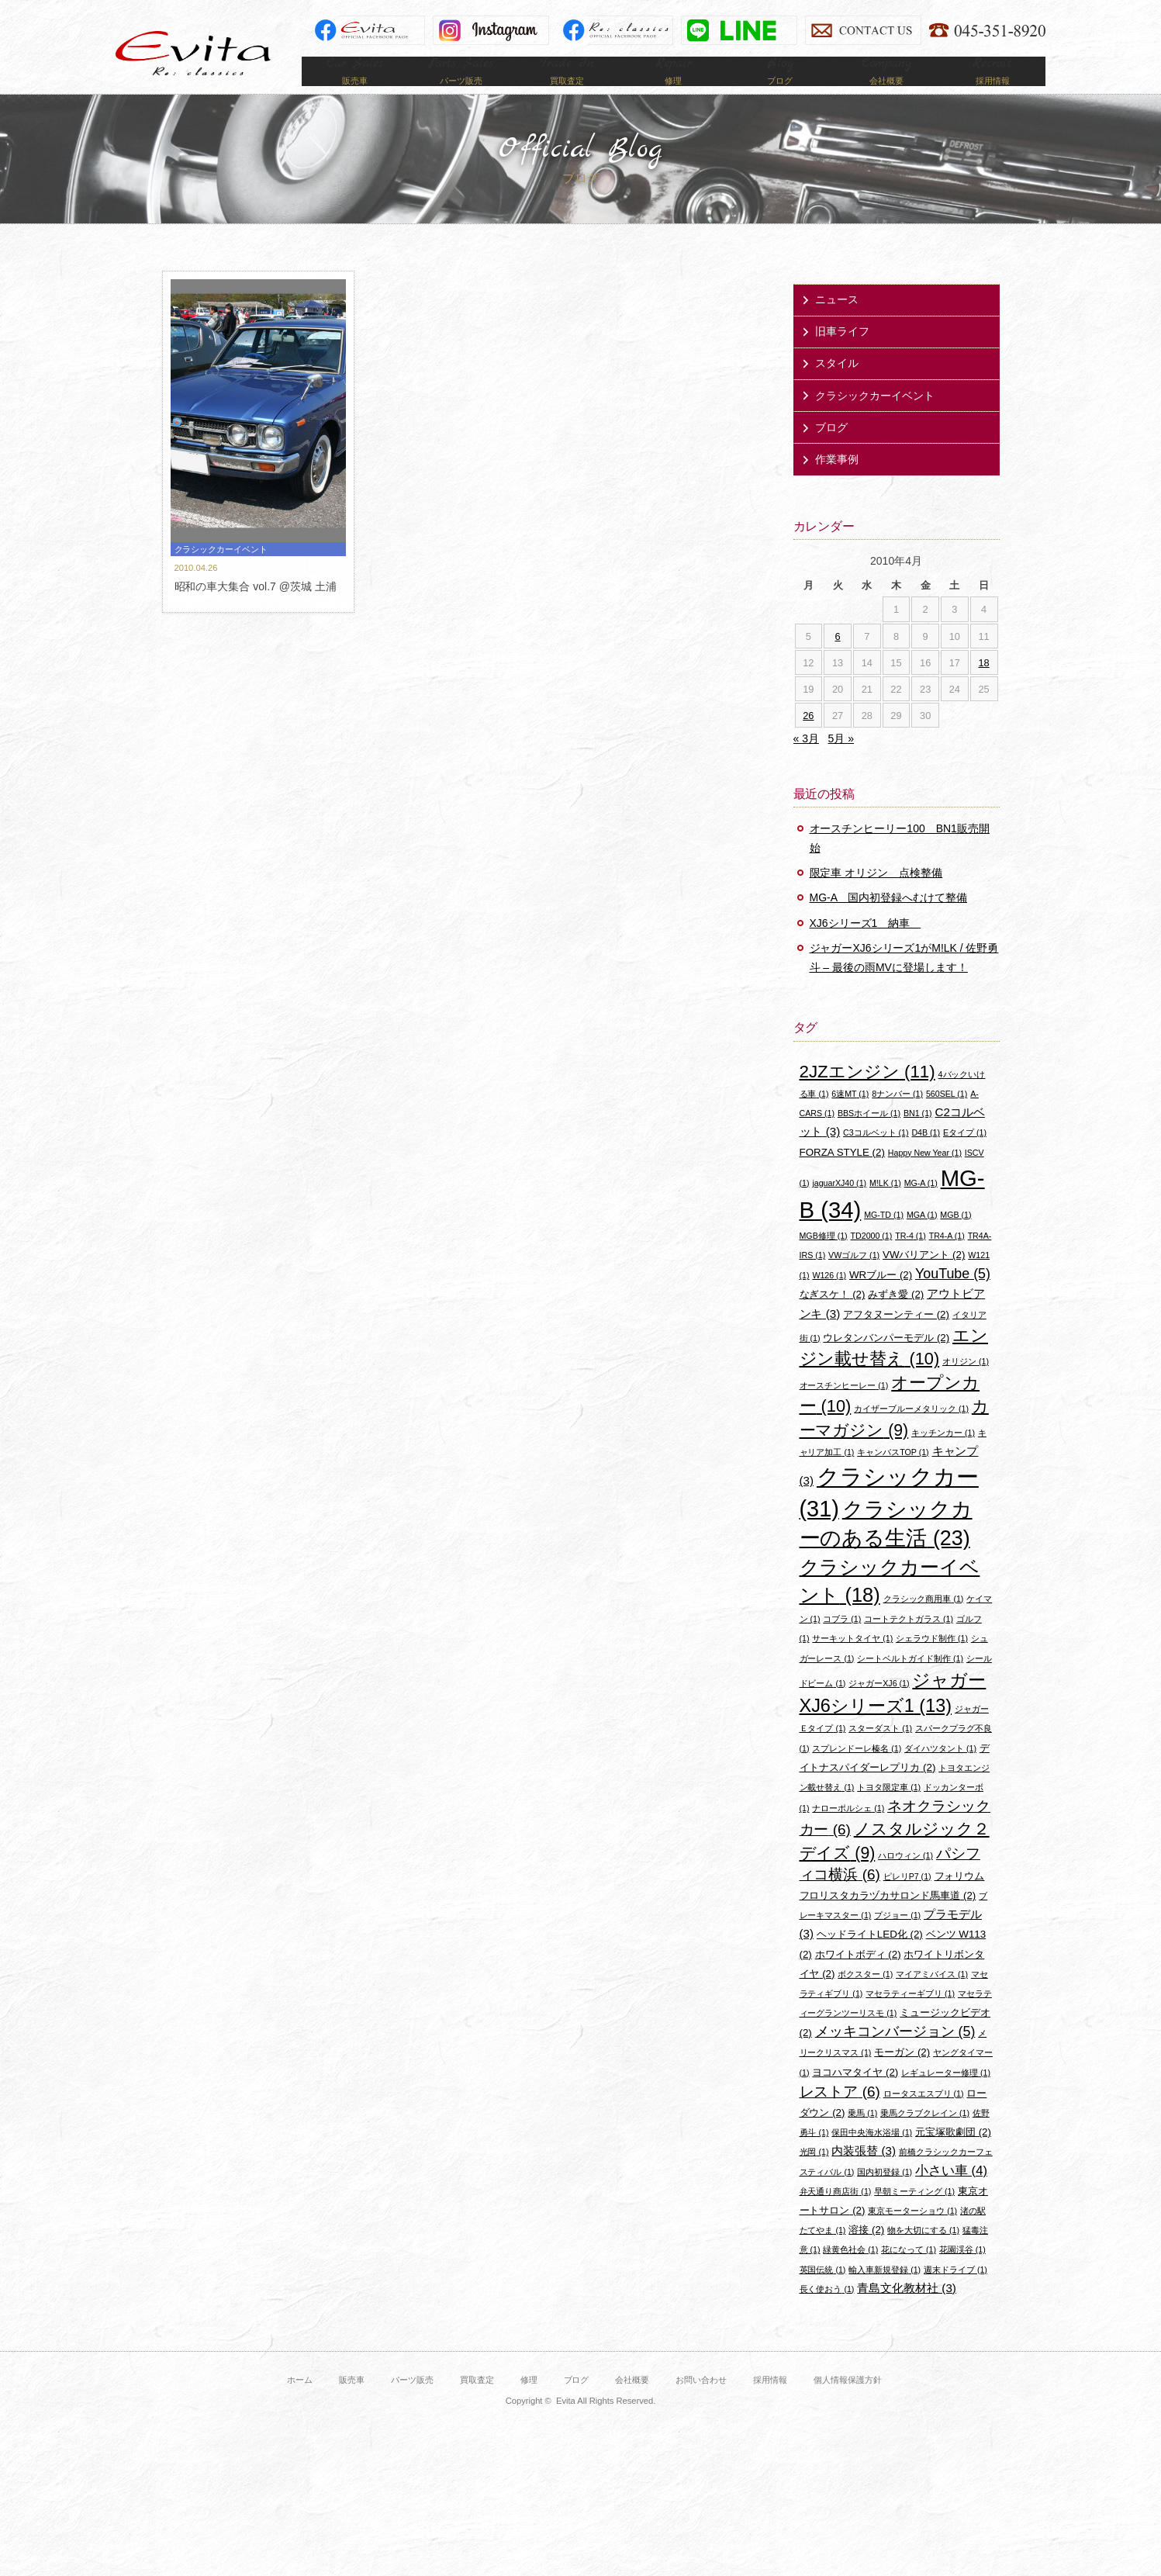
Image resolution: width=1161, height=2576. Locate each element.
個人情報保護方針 (848, 2402)
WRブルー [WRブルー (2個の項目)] (880, 1297)
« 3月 (806, 762)
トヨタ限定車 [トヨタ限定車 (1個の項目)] (889, 1809)
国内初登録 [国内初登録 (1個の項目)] (884, 2194)
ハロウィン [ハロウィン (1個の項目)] (905, 1878)
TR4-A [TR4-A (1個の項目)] (947, 1258)
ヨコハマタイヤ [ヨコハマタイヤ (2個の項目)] (855, 2095)
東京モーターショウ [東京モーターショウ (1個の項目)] (912, 2233)
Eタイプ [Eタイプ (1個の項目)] (965, 1155)
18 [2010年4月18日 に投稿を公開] (984, 685)
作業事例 (837, 481)
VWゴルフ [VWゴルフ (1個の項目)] (853, 1277)
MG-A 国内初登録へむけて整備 (889, 921)
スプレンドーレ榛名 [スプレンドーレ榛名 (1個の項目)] (856, 1771)
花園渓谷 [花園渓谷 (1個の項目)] (962, 2272)
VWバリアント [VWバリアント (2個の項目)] (924, 1277)
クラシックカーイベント (875, 418)
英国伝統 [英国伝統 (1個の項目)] (823, 2292)
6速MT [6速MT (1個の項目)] (850, 1116)
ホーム (300, 2402)
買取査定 (477, 2402)
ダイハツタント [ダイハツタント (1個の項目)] (940, 1771)
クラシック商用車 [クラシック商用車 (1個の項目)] (923, 1621)
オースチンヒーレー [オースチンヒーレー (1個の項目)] (844, 1407)
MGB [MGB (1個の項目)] (955, 1237)
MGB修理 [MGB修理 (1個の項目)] (824, 1258)
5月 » (841, 762)
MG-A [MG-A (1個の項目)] (921, 1205)
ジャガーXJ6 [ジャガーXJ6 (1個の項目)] (878, 1705)
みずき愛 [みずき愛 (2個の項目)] (896, 1317)
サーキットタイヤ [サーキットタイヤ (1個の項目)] (852, 1661)
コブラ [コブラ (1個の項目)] (842, 1641)
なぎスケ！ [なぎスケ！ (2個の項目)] (833, 1317)
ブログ (831, 450)
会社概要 (632, 2402)
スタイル (837, 386)
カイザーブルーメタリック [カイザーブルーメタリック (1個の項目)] (911, 1432)
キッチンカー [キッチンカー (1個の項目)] (943, 1455)
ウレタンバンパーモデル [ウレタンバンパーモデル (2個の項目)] (886, 1360)
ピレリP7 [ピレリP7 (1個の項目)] (907, 1898)
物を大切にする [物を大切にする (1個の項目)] (923, 2252)
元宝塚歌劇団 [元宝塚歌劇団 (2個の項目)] (953, 2154)
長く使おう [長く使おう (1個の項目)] (827, 2311)
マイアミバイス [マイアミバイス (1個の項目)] (932, 1996)
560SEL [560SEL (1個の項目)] (946, 1116)
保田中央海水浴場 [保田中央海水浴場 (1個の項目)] (871, 2154)
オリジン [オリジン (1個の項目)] (965, 1384)
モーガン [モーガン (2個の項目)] (902, 2075)
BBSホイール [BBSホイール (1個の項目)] (869, 1135)
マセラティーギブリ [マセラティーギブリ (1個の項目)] (910, 2016)
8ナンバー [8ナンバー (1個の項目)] (897, 1116)
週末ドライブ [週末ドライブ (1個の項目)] (955, 2292)
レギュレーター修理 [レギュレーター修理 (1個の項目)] (945, 2095)
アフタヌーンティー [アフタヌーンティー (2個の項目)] (896, 1337)
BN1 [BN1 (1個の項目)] (918, 1135)
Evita (193, 53)
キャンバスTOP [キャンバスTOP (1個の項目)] (892, 1474)
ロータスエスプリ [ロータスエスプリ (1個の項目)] (923, 2116)
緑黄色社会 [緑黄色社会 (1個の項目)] (850, 2272)
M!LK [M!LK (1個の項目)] (885, 1205)
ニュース (837, 322)
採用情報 (770, 2402)
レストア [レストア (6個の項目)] (840, 2114)
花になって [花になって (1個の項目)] (908, 2272)
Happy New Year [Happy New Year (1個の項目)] (925, 1175)
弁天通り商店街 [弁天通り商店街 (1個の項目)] (836, 2213)
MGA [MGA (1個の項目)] (922, 1237)
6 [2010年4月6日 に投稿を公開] (838, 659)
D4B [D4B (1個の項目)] (925, 1155)
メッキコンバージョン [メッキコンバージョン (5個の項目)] (895, 2055)
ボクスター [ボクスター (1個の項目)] (865, 1996)
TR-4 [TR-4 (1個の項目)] (910, 1258)
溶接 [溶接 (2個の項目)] (866, 2252)
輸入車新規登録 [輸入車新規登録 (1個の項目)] (884, 2292)
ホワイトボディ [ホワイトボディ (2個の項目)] (858, 1977)
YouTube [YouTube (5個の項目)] (952, 1296)
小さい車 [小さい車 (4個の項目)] (951, 2193)
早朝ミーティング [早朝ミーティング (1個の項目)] (914, 2213)
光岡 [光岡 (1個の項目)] (814, 2175)
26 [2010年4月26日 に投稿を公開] (808, 738)
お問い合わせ (701, 2402)
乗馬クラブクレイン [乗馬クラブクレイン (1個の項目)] (924, 2135)
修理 (528, 2402)
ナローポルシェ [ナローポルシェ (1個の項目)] (848, 1830)
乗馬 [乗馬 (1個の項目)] (862, 2135)
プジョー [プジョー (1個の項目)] (897, 1937)
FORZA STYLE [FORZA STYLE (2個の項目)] (842, 1175)
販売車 (352, 2402)
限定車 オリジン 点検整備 (876, 896)
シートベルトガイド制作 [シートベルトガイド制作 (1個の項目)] (910, 1681)
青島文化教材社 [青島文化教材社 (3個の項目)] (906, 2310)
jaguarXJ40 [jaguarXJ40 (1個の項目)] (839, 1205)
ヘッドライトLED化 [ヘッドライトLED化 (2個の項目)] (870, 1957)
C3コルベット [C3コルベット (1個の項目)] (875, 1155)
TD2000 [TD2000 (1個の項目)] (872, 1258)
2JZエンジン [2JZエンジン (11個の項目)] (867, 1094)
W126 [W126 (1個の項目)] (829, 1297)
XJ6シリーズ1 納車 (865, 945)
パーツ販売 (412, 2402)
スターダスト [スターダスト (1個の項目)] (880, 1751)
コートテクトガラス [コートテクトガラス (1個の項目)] (908, 1641)
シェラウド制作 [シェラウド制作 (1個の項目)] (932, 1661)
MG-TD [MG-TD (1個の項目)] (884, 1237)
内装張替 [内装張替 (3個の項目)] (863, 2173)
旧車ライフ (842, 354)
